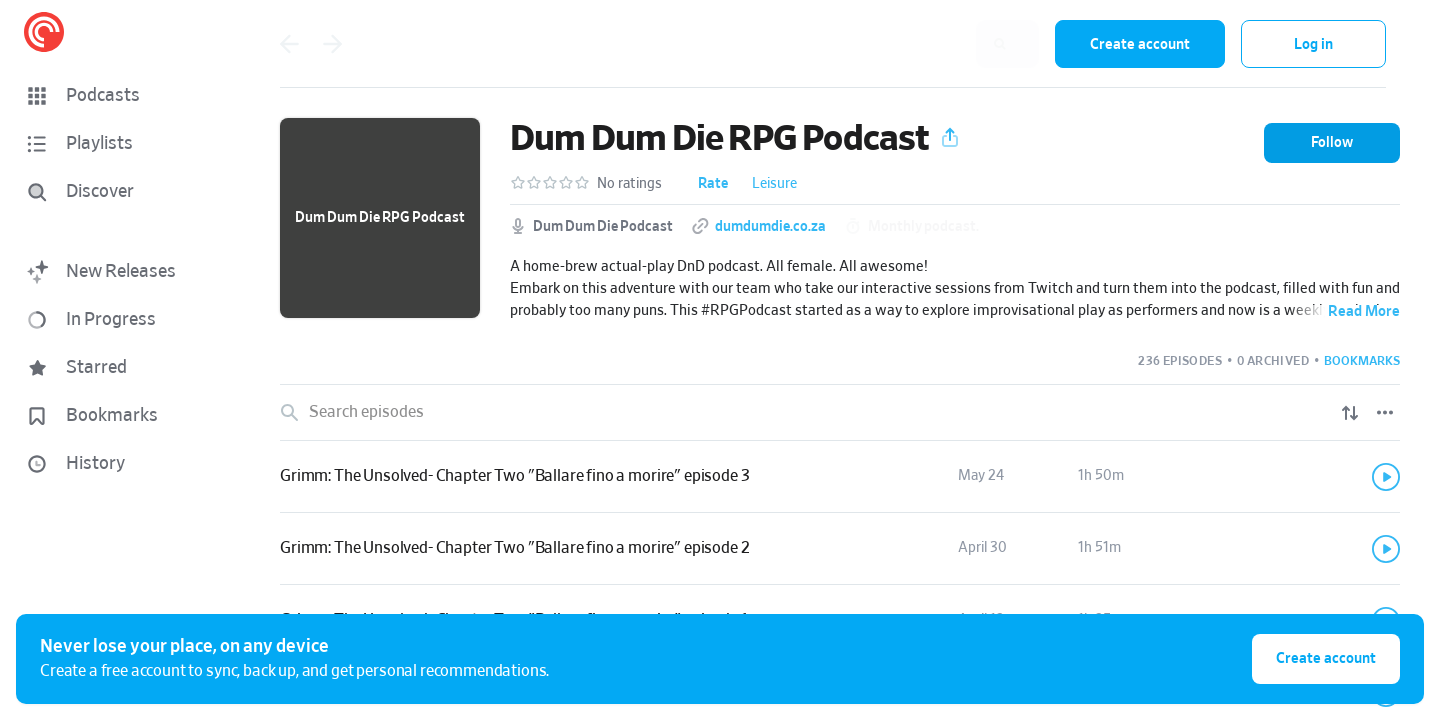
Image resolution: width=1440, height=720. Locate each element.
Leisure (774, 184)
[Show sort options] (1350, 413)
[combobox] (909, 44)
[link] (840, 477)
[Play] (1386, 477)
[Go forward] (333, 44)
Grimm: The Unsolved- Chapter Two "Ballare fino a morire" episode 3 (514, 476)
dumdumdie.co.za (770, 227)
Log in (1313, 44)
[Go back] (289, 44)
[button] (120, 96)
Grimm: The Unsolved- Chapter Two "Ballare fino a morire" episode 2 (514, 548)
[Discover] (116, 192)
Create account (1140, 44)
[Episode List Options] (1385, 413)
